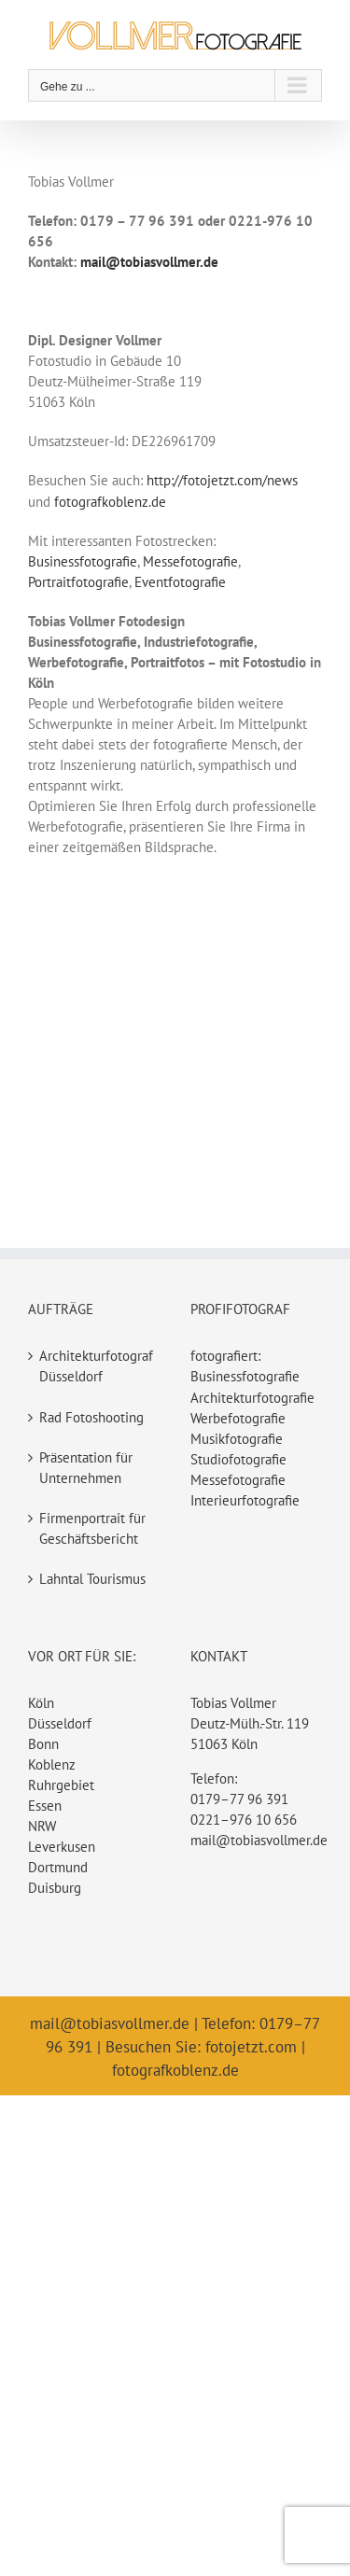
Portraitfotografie (78, 582)
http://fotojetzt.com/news (222, 480)
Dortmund (58, 1867)
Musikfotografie (236, 1439)
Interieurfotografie (245, 1500)
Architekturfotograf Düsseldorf (95, 1366)
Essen (45, 1805)
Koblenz (52, 1764)
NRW (42, 1826)
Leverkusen (61, 1846)
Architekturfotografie (252, 1398)
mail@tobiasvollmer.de (259, 1840)
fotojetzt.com (251, 2047)
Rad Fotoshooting (91, 1417)
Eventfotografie (180, 582)
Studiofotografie (238, 1459)
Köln (41, 1703)
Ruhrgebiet (61, 1785)
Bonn (43, 1744)
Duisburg (54, 1888)
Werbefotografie (238, 1418)
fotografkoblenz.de (110, 502)
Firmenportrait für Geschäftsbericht (92, 1528)
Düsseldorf (59, 1723)
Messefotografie (190, 561)
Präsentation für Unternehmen (86, 1468)
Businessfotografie (82, 561)
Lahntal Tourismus (92, 1579)
